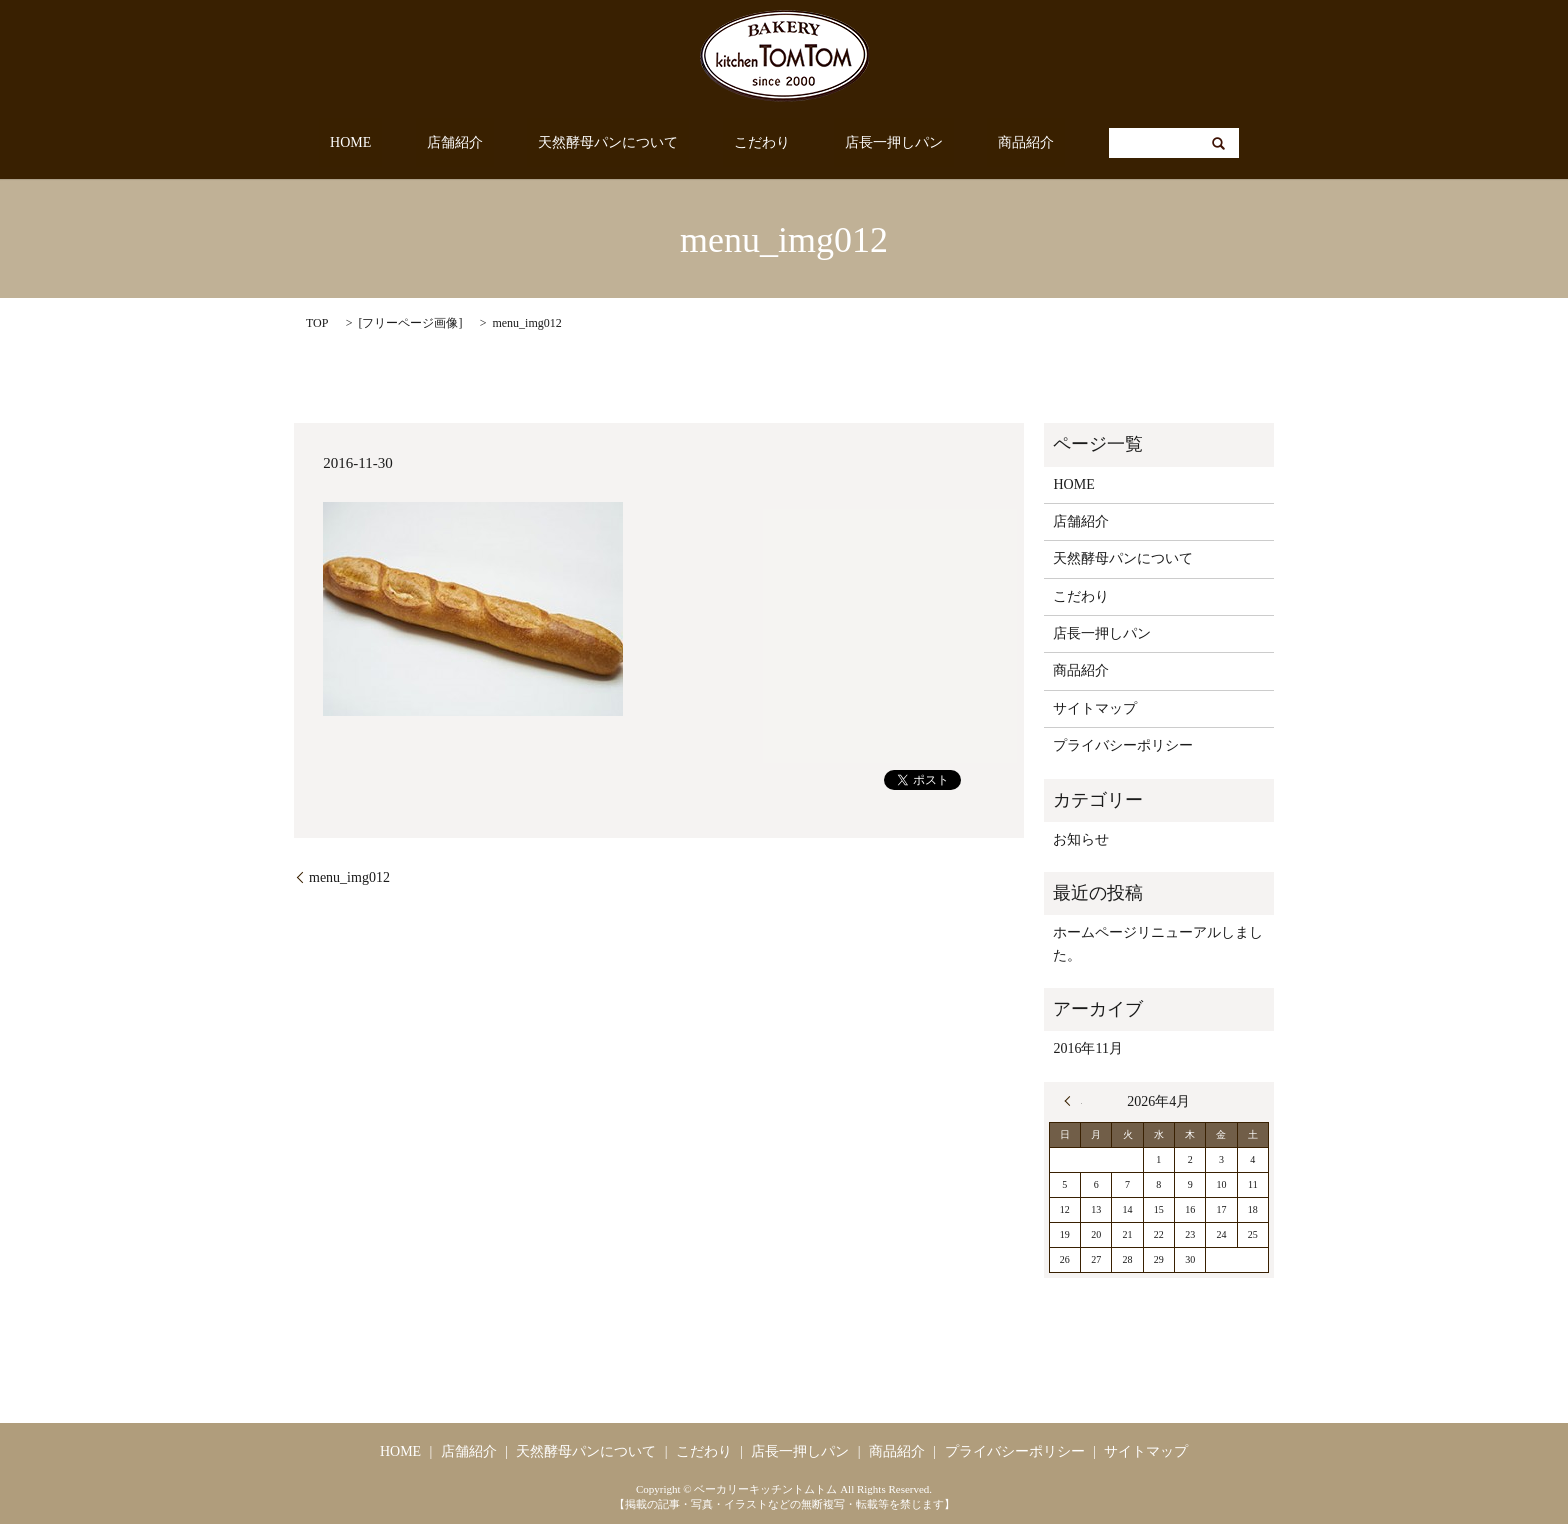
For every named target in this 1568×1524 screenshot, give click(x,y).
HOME (405, 143)
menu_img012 (349, 877)
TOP (317, 323)
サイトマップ (1095, 708)
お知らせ (1081, 839)
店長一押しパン (861, 143)
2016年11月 (1087, 1048)
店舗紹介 (487, 143)
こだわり (751, 143)
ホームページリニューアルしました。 (1158, 943)
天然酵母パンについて (619, 143)
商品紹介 (972, 143)
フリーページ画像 (410, 323)
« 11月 (1073, 1101)
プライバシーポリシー (1123, 745)
